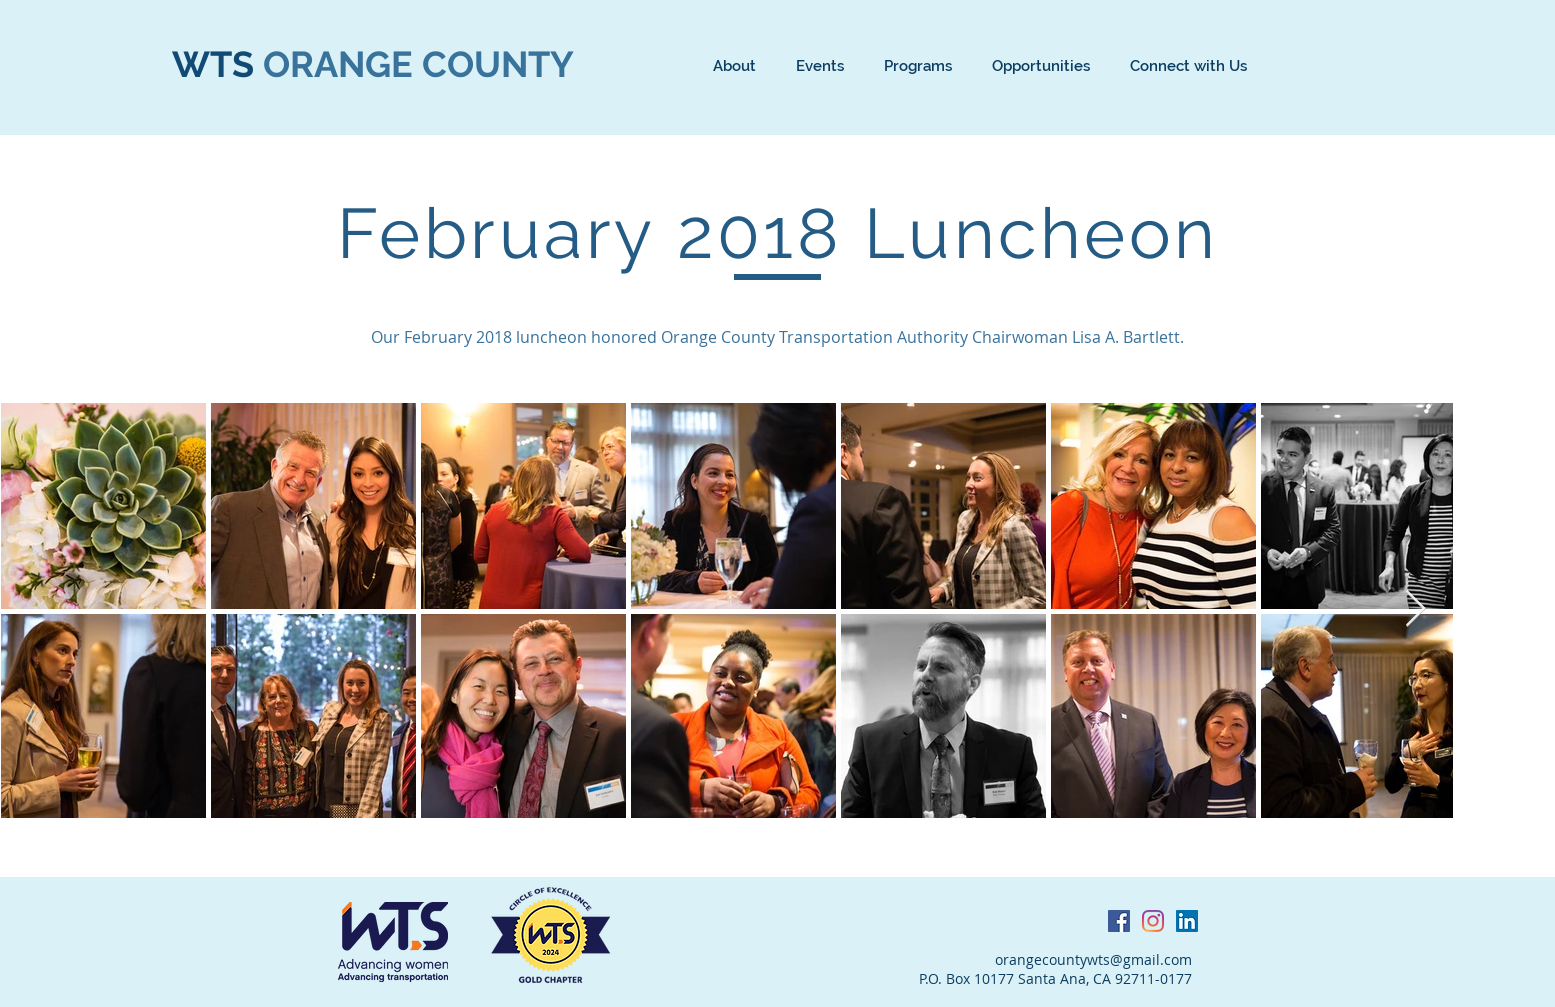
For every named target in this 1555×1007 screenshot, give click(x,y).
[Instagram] (1153, 921)
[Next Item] (1415, 609)
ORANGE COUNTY (418, 64)
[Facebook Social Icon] (1119, 921)
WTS (217, 64)
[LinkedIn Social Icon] (1187, 921)
